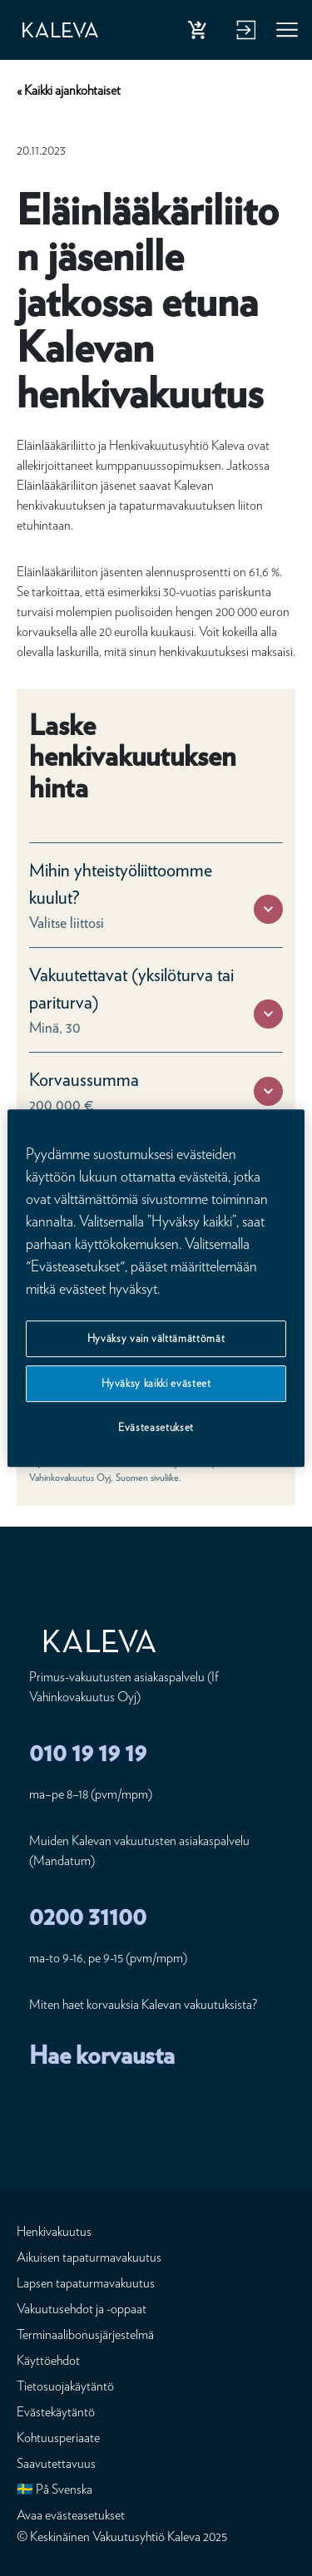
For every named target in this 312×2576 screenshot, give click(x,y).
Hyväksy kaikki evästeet (156, 1383)
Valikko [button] (288, 33)
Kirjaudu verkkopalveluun (243, 33)
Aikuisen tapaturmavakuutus (89, 2257)
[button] (268, 909)
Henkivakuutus (54, 2231)
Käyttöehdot (48, 2360)
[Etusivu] (60, 30)
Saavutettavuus (56, 2463)
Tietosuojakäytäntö (65, 2386)
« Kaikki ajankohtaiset (69, 90)
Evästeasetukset (156, 1428)
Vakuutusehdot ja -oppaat (81, 2309)
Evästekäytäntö (56, 2412)
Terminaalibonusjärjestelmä (85, 2334)
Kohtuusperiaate (58, 2437)
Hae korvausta (102, 2055)
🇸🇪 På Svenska (54, 2489)
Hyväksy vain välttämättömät (156, 1338)
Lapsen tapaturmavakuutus (86, 2283)
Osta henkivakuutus (200, 33)
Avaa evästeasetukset (71, 2515)
